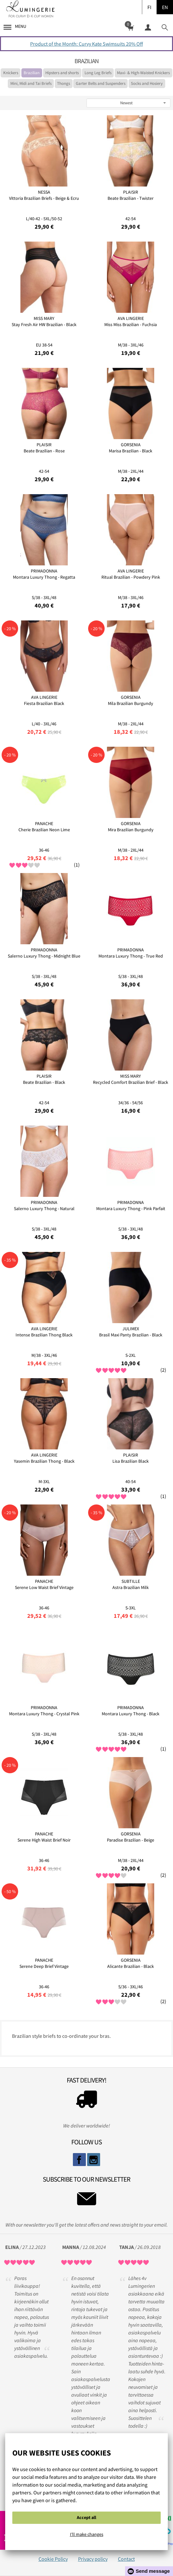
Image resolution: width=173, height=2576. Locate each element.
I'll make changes (86, 2534)
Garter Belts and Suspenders (100, 83)
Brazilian (32, 72)
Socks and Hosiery (147, 83)
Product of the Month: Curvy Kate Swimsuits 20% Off (86, 43)
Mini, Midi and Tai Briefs (31, 83)
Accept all (86, 2517)
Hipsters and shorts (62, 72)
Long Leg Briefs (98, 72)
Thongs (63, 83)
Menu (15, 26)
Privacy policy (93, 2559)
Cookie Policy (53, 2559)
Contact (126, 2559)
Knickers (10, 72)
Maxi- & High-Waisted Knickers (143, 72)
